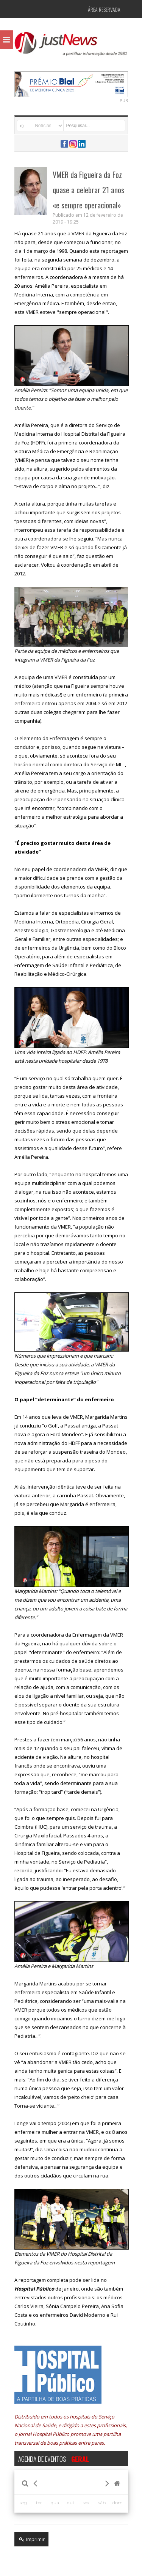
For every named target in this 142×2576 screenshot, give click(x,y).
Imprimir (31, 2539)
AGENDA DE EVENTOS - (53, 2459)
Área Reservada (104, 9)
